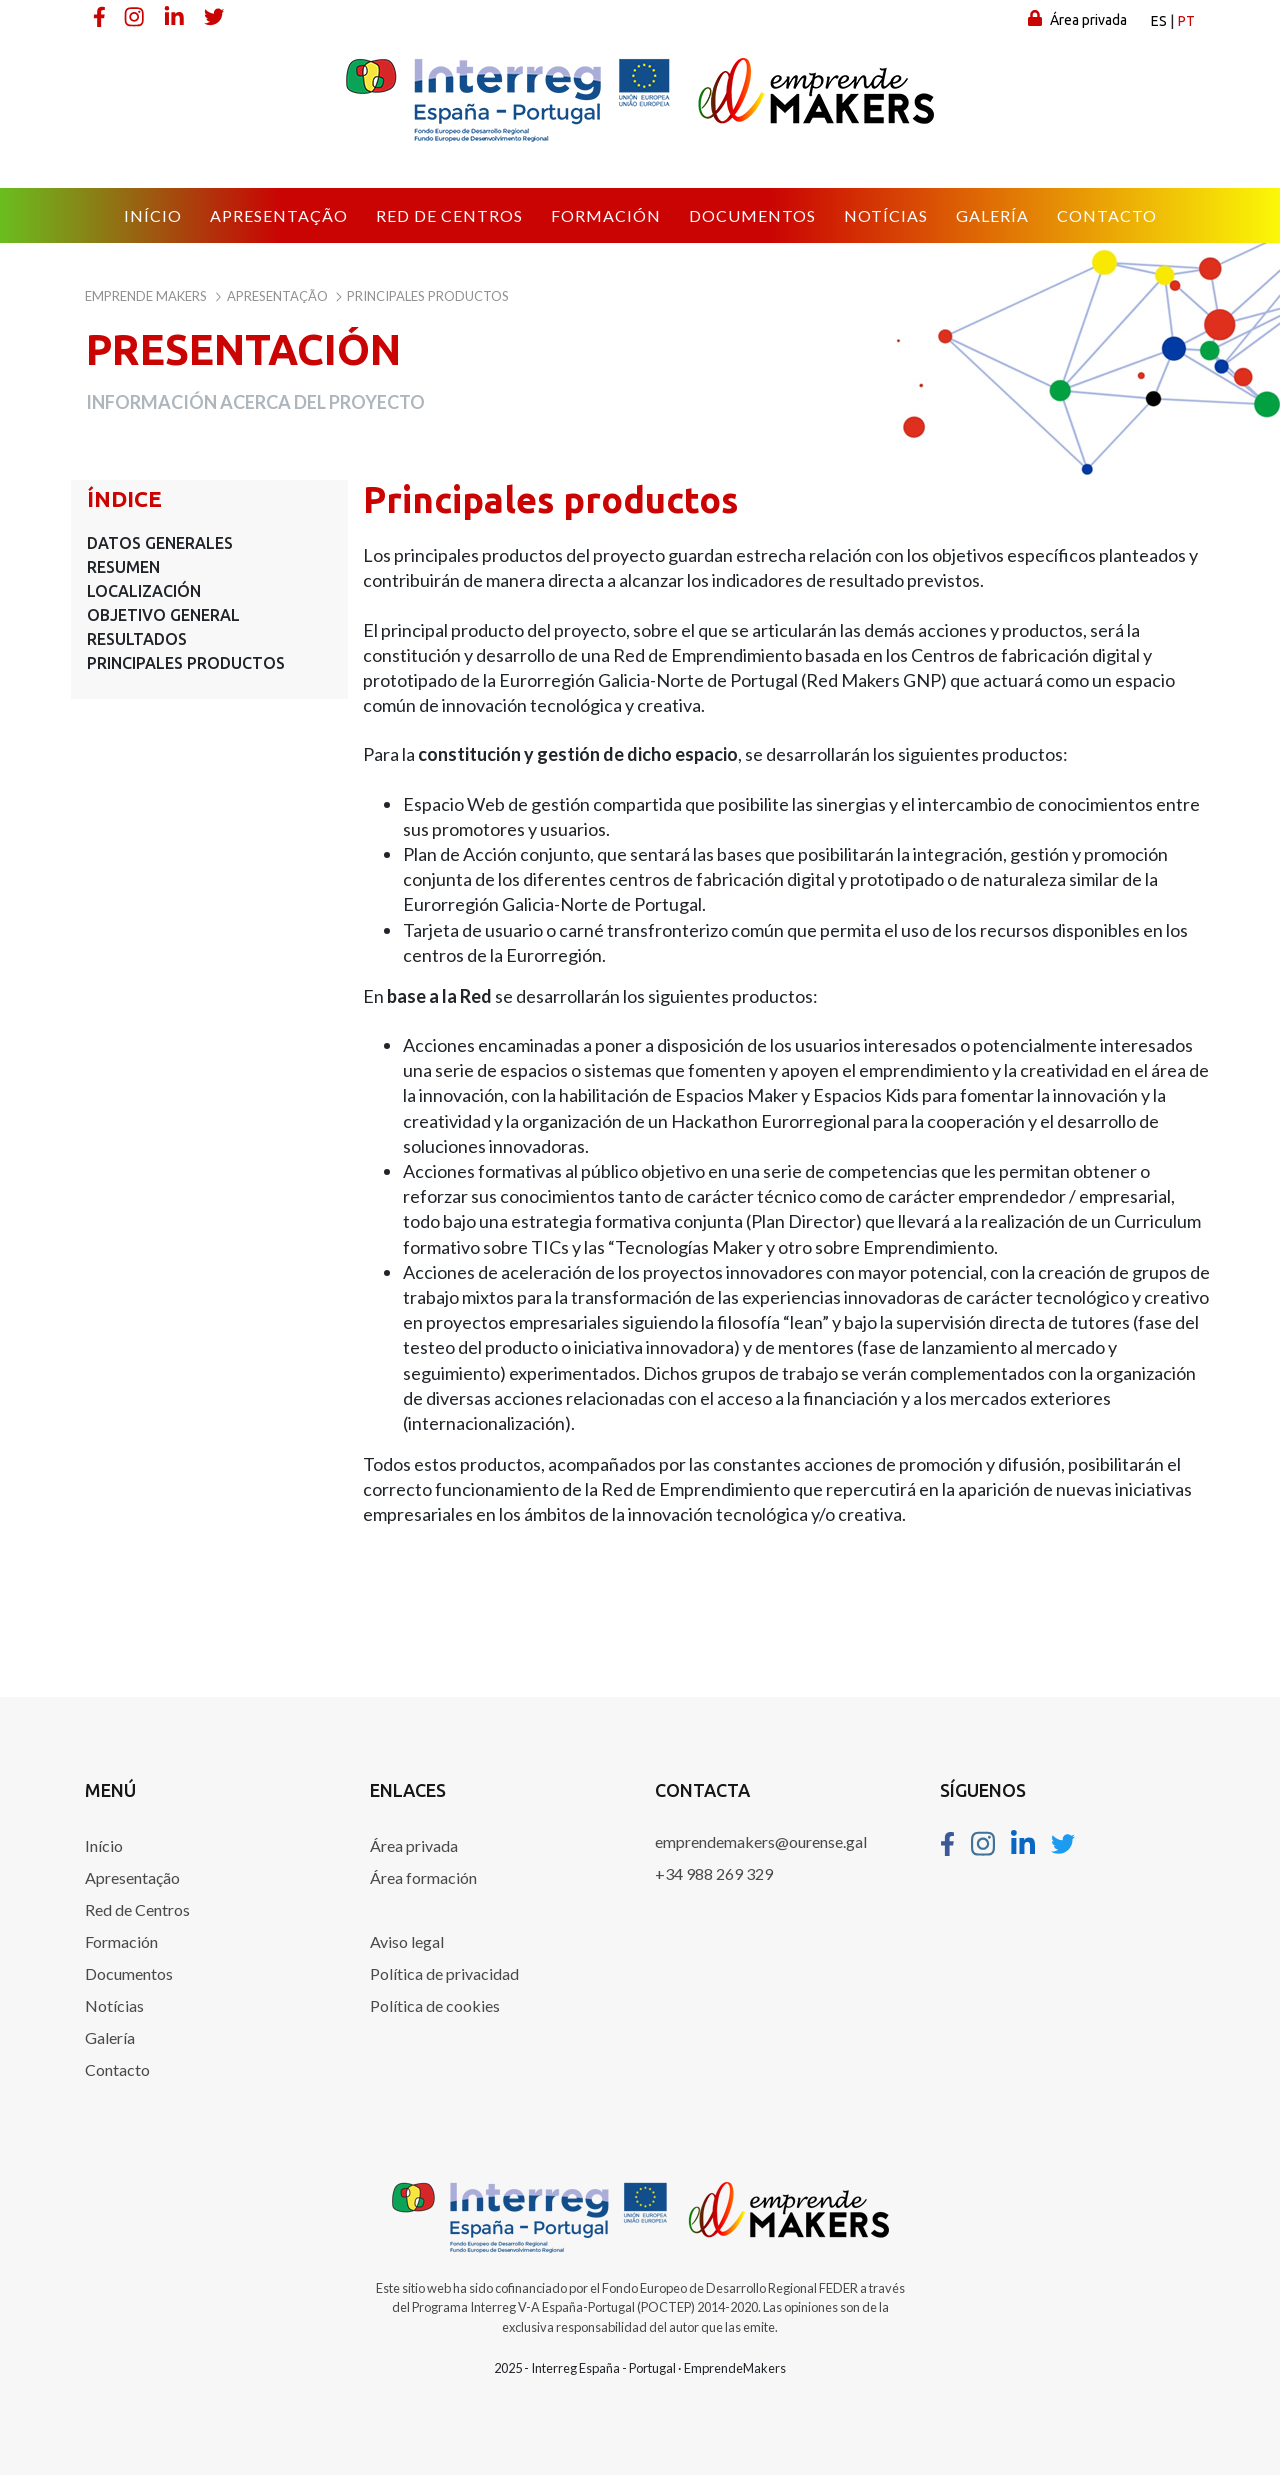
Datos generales (160, 543)
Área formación (423, 1877)
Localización (144, 591)
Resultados (137, 639)
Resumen (123, 567)
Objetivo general (163, 615)
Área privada (1077, 19)
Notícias (114, 2005)
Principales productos (186, 663)
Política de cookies (435, 2005)
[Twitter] (216, 16)
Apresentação (132, 1877)
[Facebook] (100, 16)
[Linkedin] (176, 16)
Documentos (129, 1973)
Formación (121, 1941)
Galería (110, 2037)
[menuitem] (153, 216)
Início (104, 1845)
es (1159, 21)
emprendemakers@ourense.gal (761, 1841)
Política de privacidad (444, 1973)
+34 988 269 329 (714, 1873)
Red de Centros (137, 1909)
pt (1186, 21)
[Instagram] (136, 16)
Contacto (117, 2069)
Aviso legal (407, 1941)
